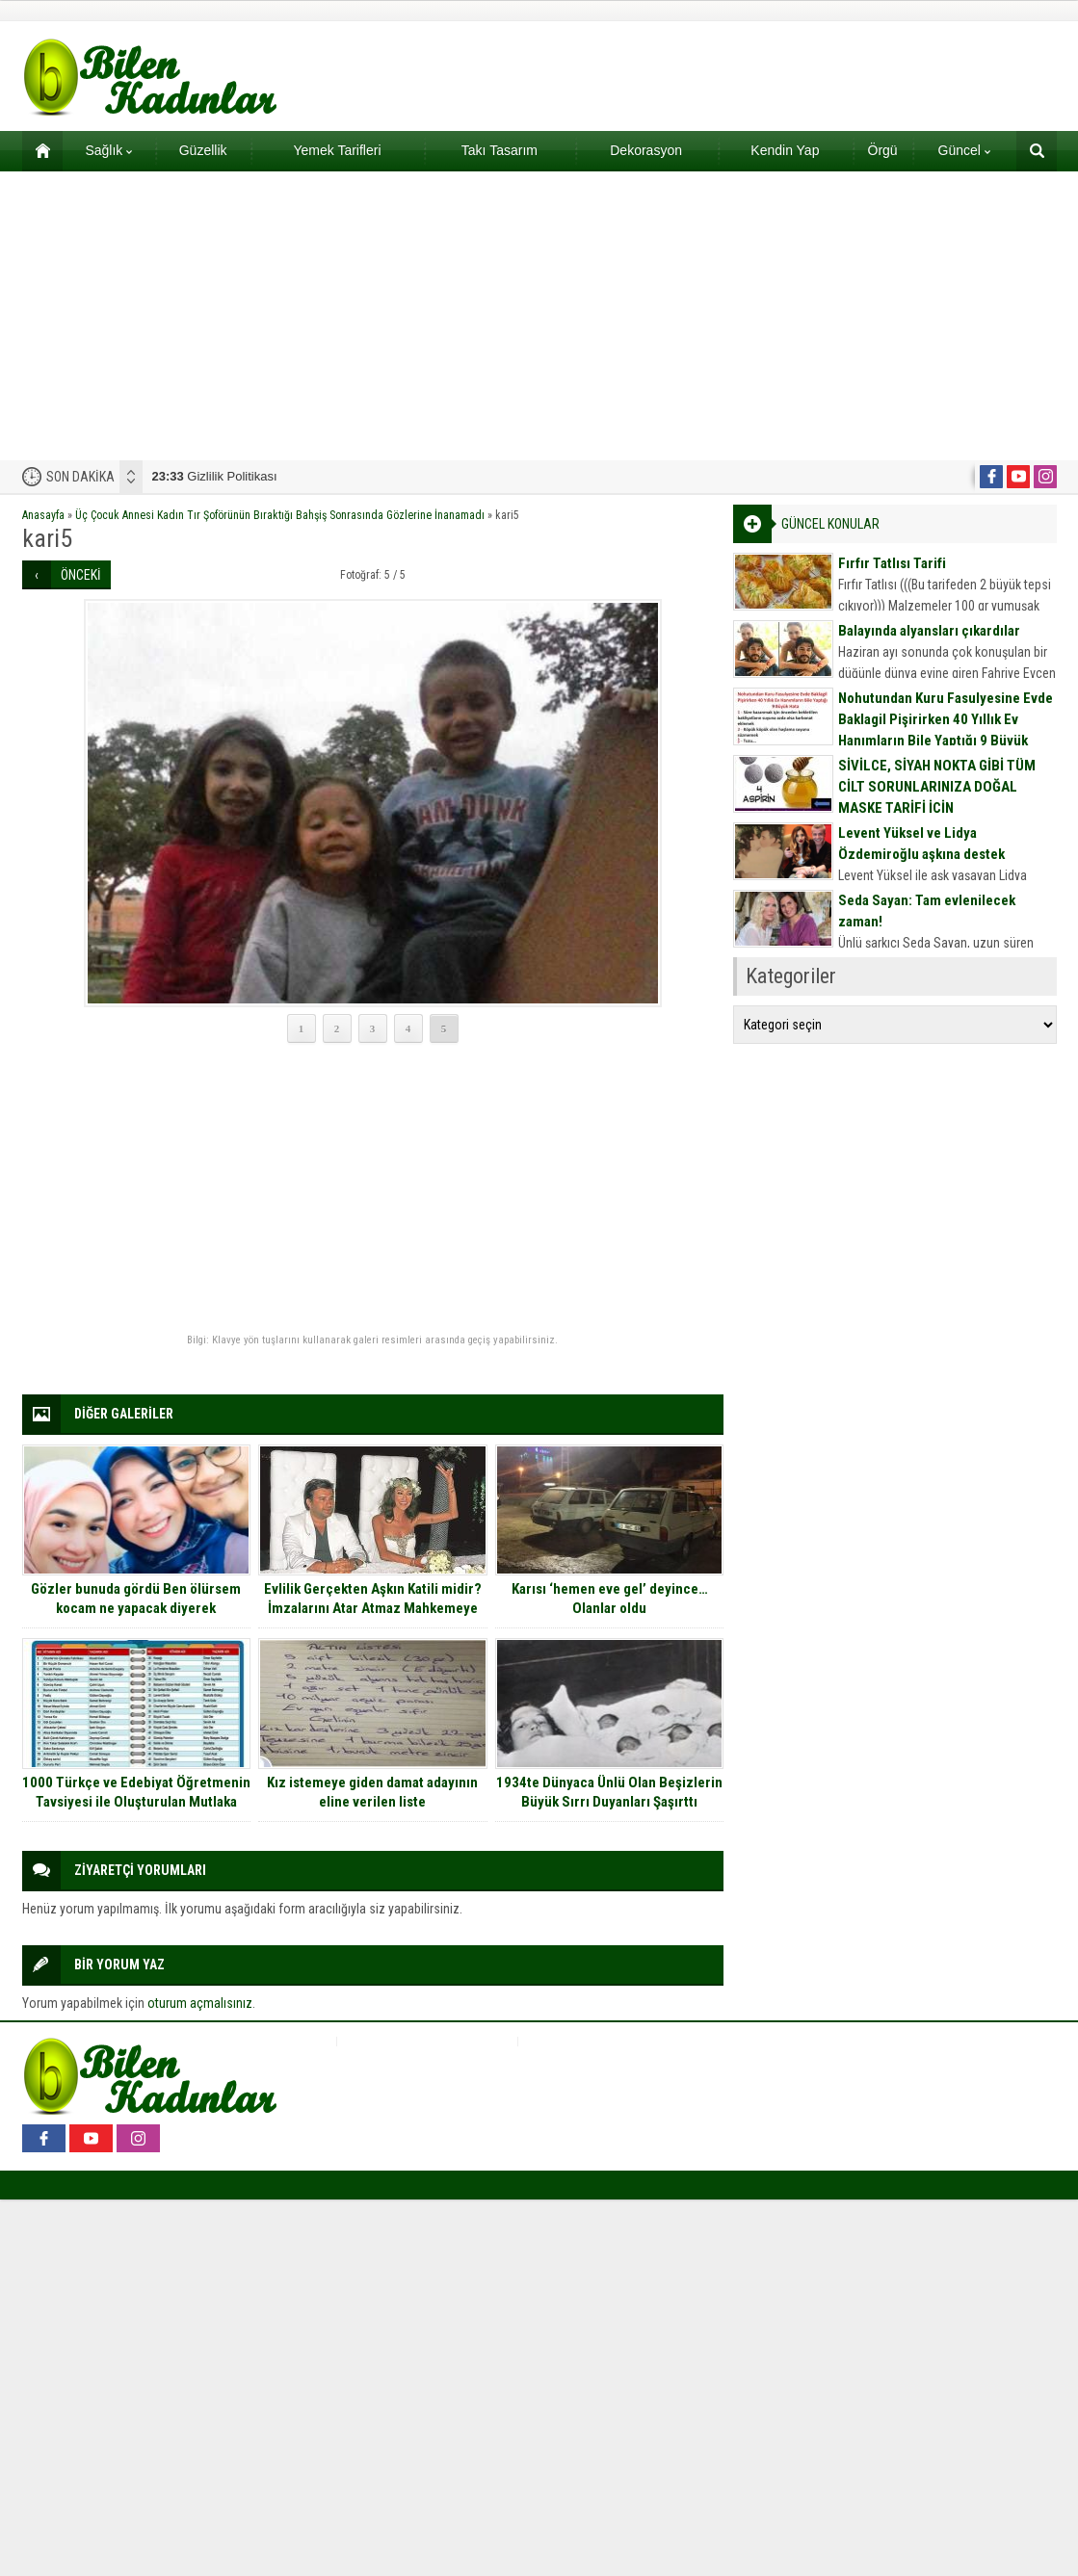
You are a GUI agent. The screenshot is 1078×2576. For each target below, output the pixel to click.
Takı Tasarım (499, 150)
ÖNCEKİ (81, 575)
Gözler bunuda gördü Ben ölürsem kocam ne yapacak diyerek (136, 1598)
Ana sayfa (36, 150)
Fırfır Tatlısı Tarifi (892, 563)
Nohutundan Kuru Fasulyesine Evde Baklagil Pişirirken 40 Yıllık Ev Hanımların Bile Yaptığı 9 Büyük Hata (945, 730)
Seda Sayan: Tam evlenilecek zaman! (926, 911)
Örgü (883, 150)
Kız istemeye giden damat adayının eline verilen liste (372, 1792)
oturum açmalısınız (199, 2003)
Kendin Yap (784, 150)
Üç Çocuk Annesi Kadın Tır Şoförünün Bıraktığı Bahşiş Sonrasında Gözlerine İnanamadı (280, 515)
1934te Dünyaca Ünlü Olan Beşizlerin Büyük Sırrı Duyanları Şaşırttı (609, 1792)
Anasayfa (43, 515)
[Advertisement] (539, 316)
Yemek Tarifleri (337, 150)
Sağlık (108, 150)
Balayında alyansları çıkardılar (929, 630)
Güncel (964, 150)
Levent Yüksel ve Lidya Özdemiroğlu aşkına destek (921, 843)
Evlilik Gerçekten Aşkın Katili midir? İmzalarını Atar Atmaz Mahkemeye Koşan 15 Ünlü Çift (373, 1608)
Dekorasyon (646, 150)
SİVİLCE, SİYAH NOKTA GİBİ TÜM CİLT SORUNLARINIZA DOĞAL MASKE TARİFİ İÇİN (937, 787)
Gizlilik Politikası (214, 476)
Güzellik (203, 150)
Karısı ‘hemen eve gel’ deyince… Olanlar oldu (610, 1598)
